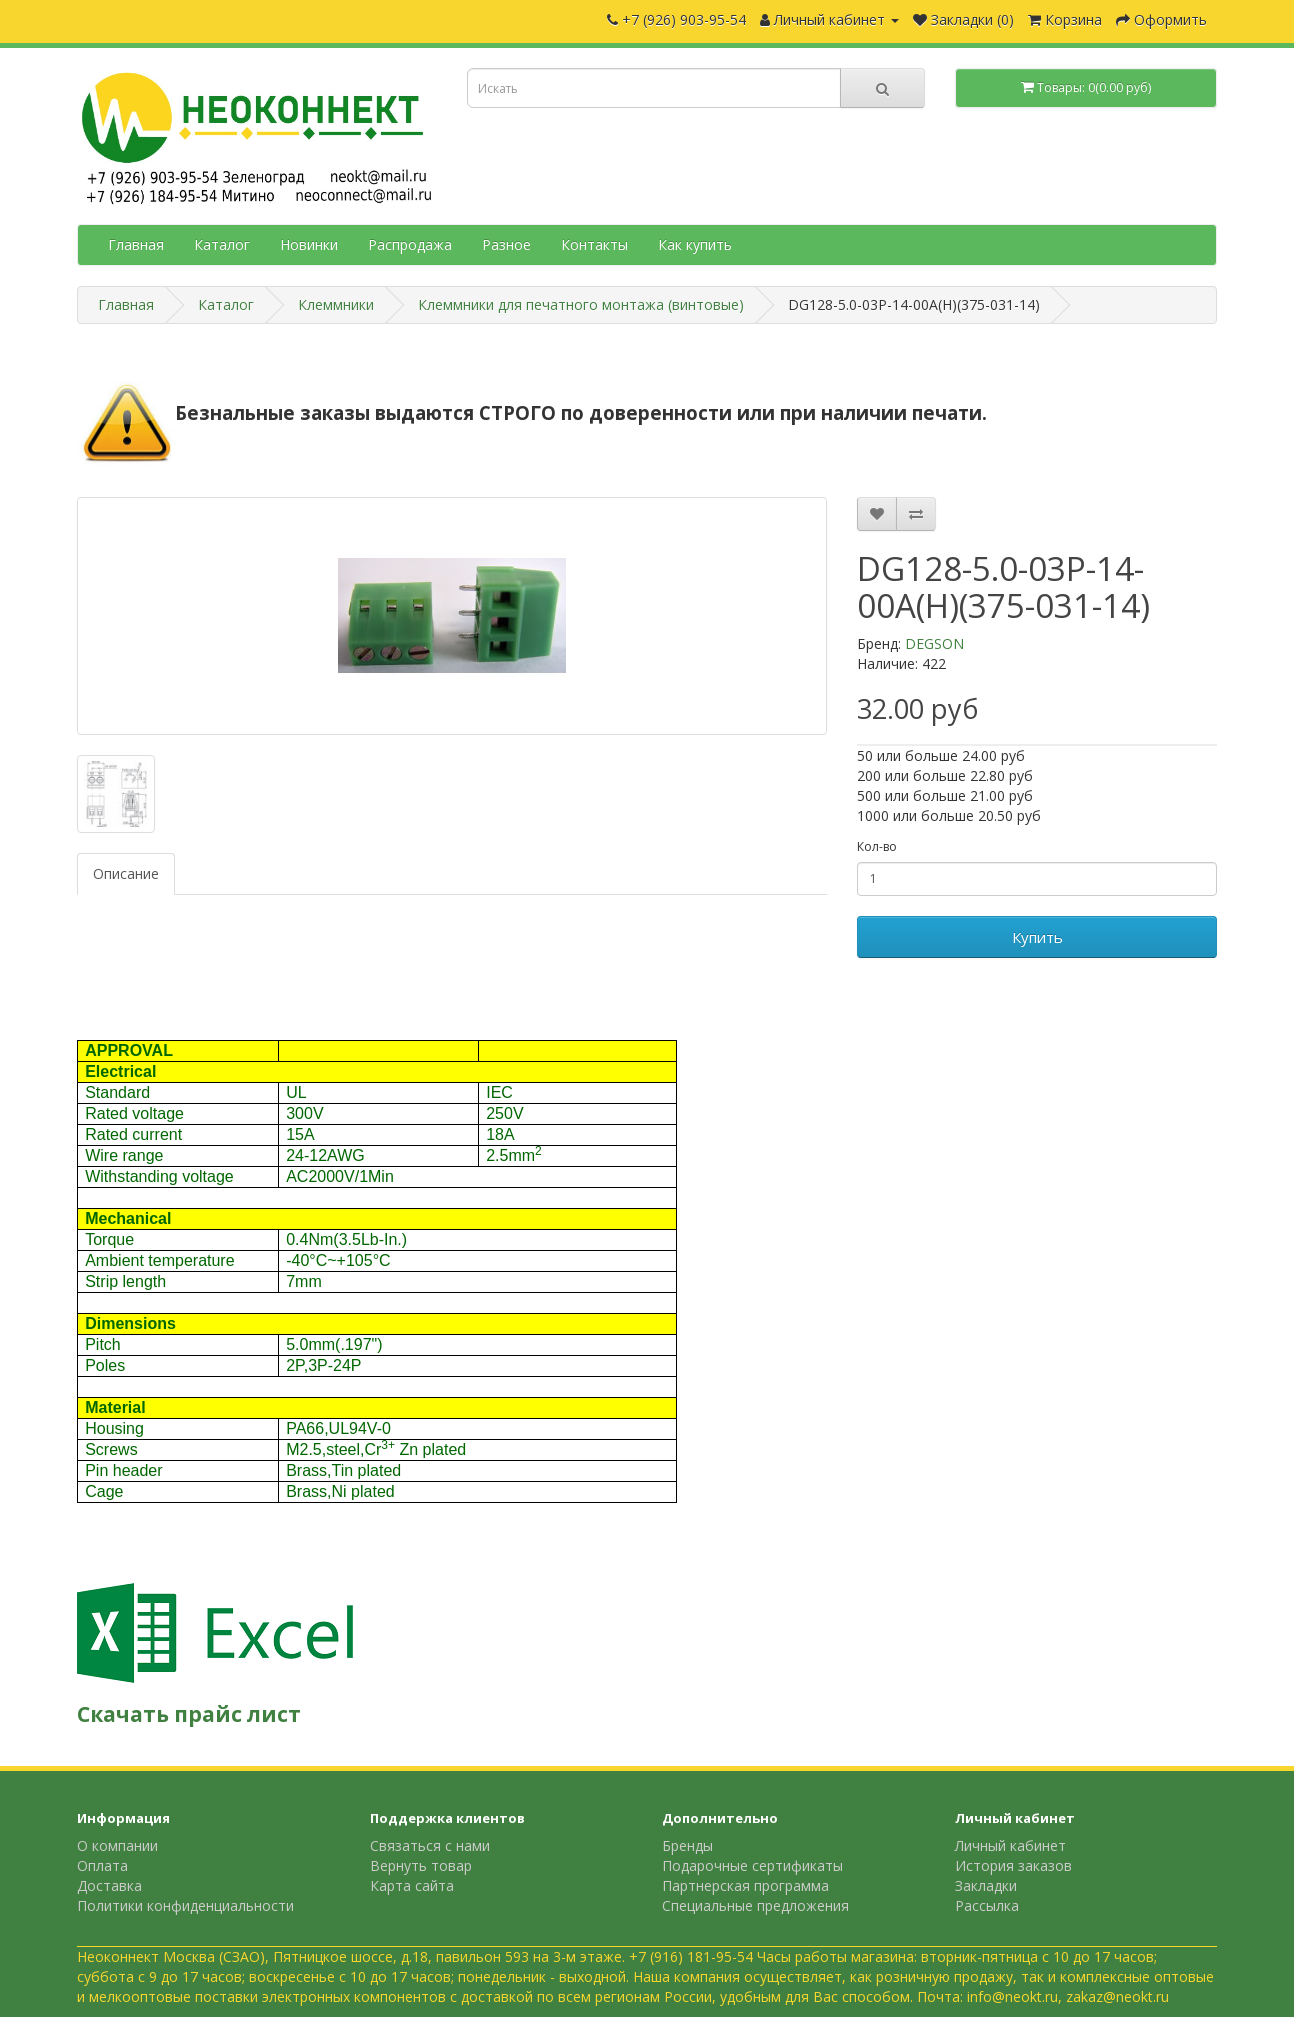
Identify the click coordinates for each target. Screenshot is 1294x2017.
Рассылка (987, 1905)
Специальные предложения (755, 1905)
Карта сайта (412, 1885)
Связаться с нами (430, 1845)
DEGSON (934, 643)
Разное (506, 244)
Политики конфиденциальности (185, 1905)
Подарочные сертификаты (752, 1865)
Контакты (594, 244)
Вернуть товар (421, 1865)
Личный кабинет (1010, 1845)
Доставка (109, 1885)
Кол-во (877, 846)
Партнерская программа (745, 1885)
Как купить (695, 244)
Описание (126, 873)
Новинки (309, 244)
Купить (1037, 937)
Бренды (687, 1845)
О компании (117, 1845)
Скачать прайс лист (189, 1714)
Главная (136, 244)
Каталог (222, 244)
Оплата (102, 1865)
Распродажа (410, 244)
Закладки (986, 1885)
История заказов (1013, 1865)
